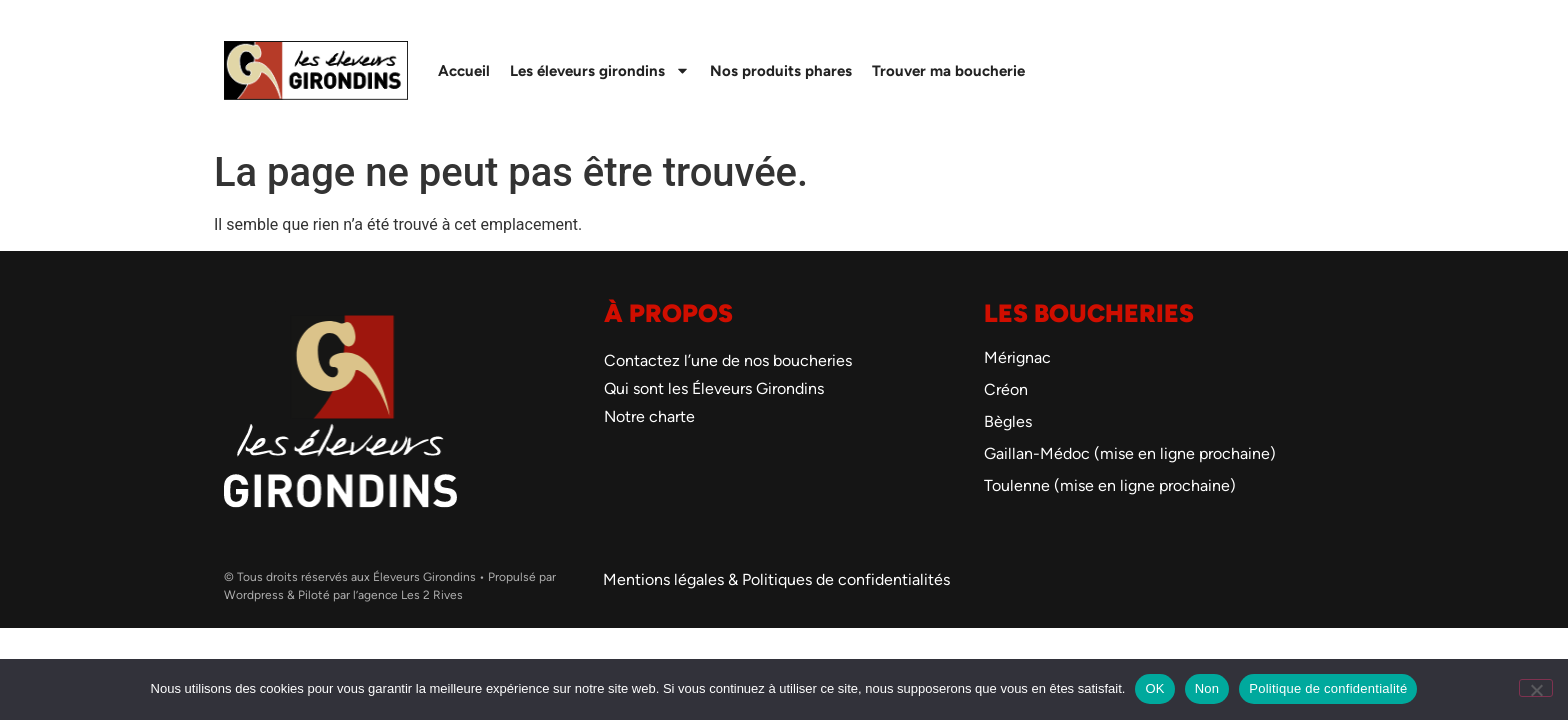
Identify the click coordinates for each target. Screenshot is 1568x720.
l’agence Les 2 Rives (408, 595)
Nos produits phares (781, 71)
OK (1154, 688)
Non (1207, 688)
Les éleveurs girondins (600, 70)
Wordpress (254, 595)
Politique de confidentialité (1328, 688)
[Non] (1536, 688)
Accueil (464, 71)
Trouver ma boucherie (948, 71)
